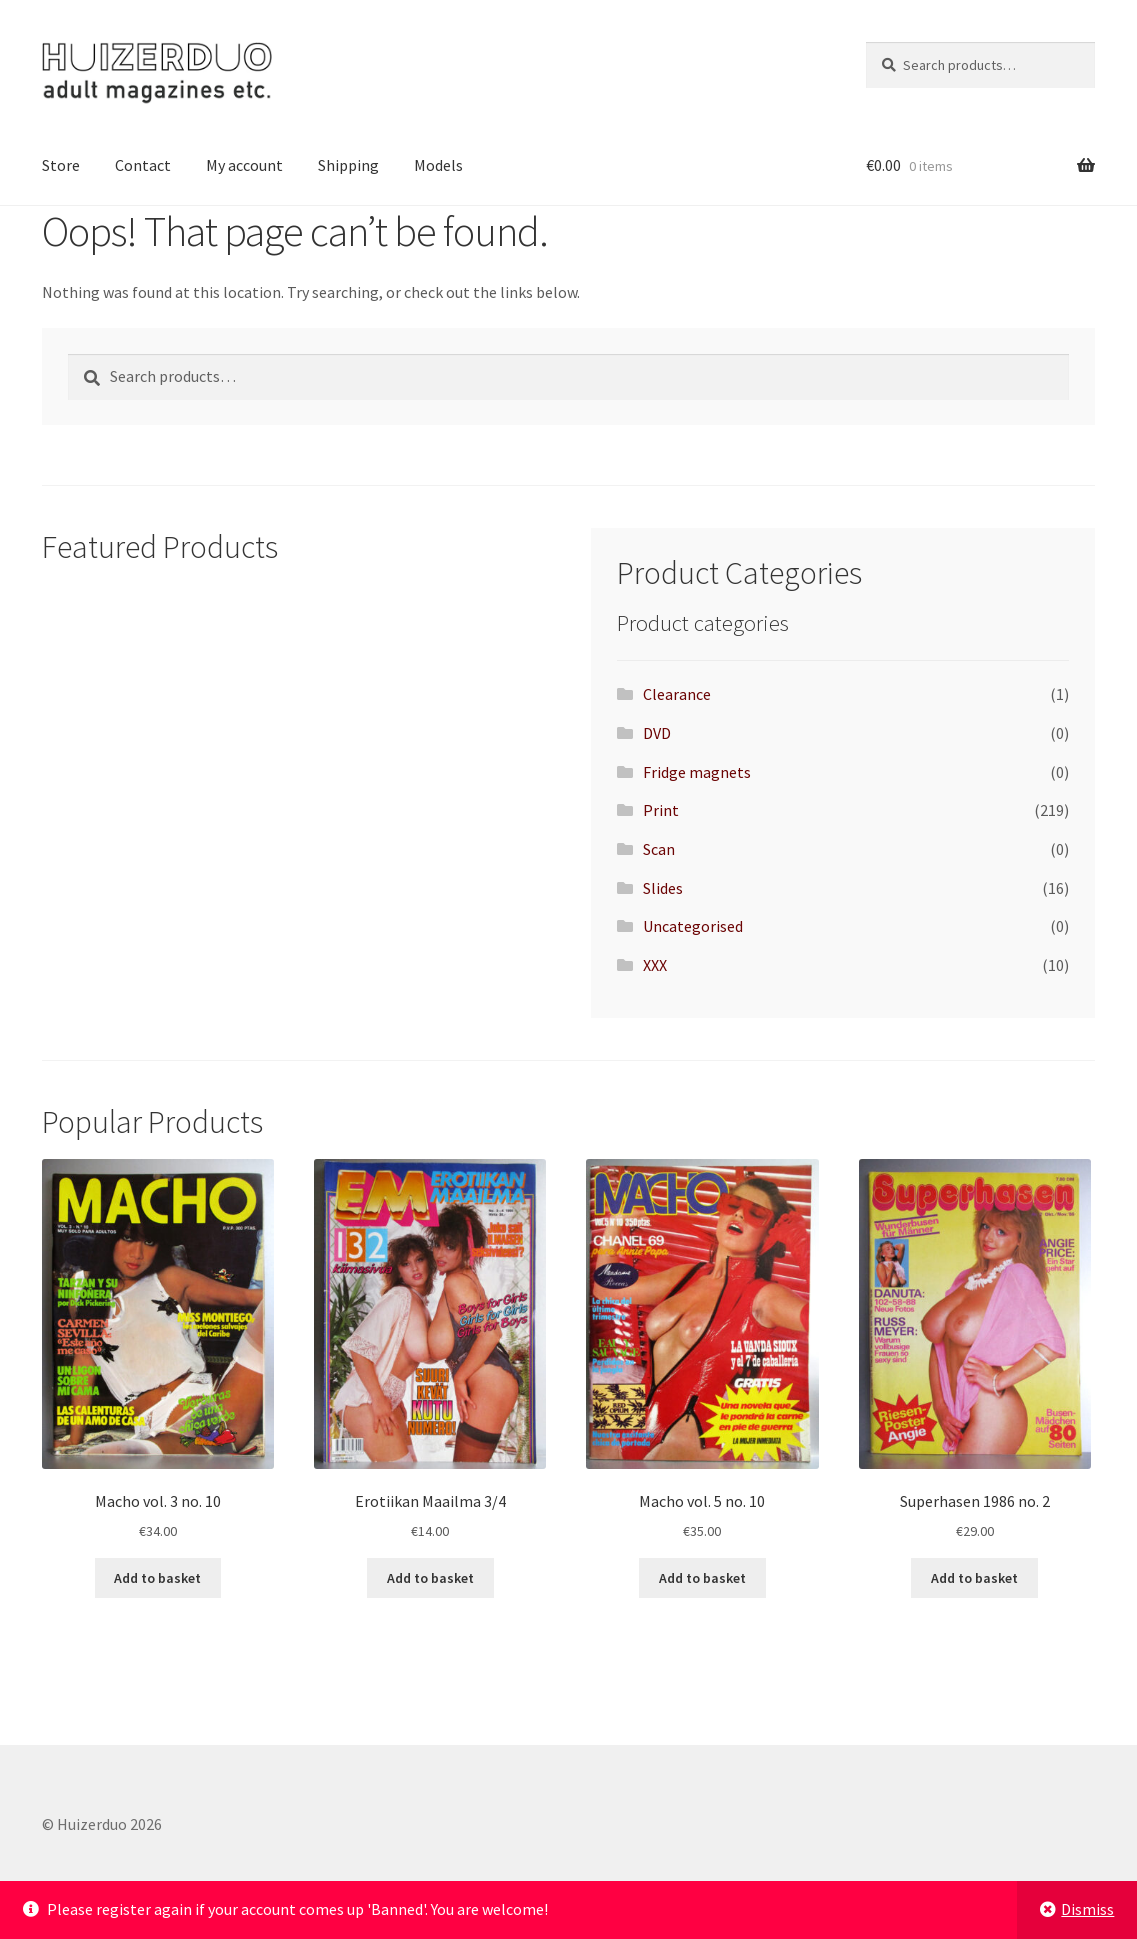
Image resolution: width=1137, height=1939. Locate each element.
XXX (655, 965)
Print (661, 810)
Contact (143, 165)
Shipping (348, 165)
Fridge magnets (697, 772)
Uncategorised (693, 926)
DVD (657, 733)
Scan (659, 849)
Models (438, 165)
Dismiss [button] (1087, 1909)
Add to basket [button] (157, 1578)
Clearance (677, 694)
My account (244, 165)
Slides (663, 888)
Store (61, 165)
